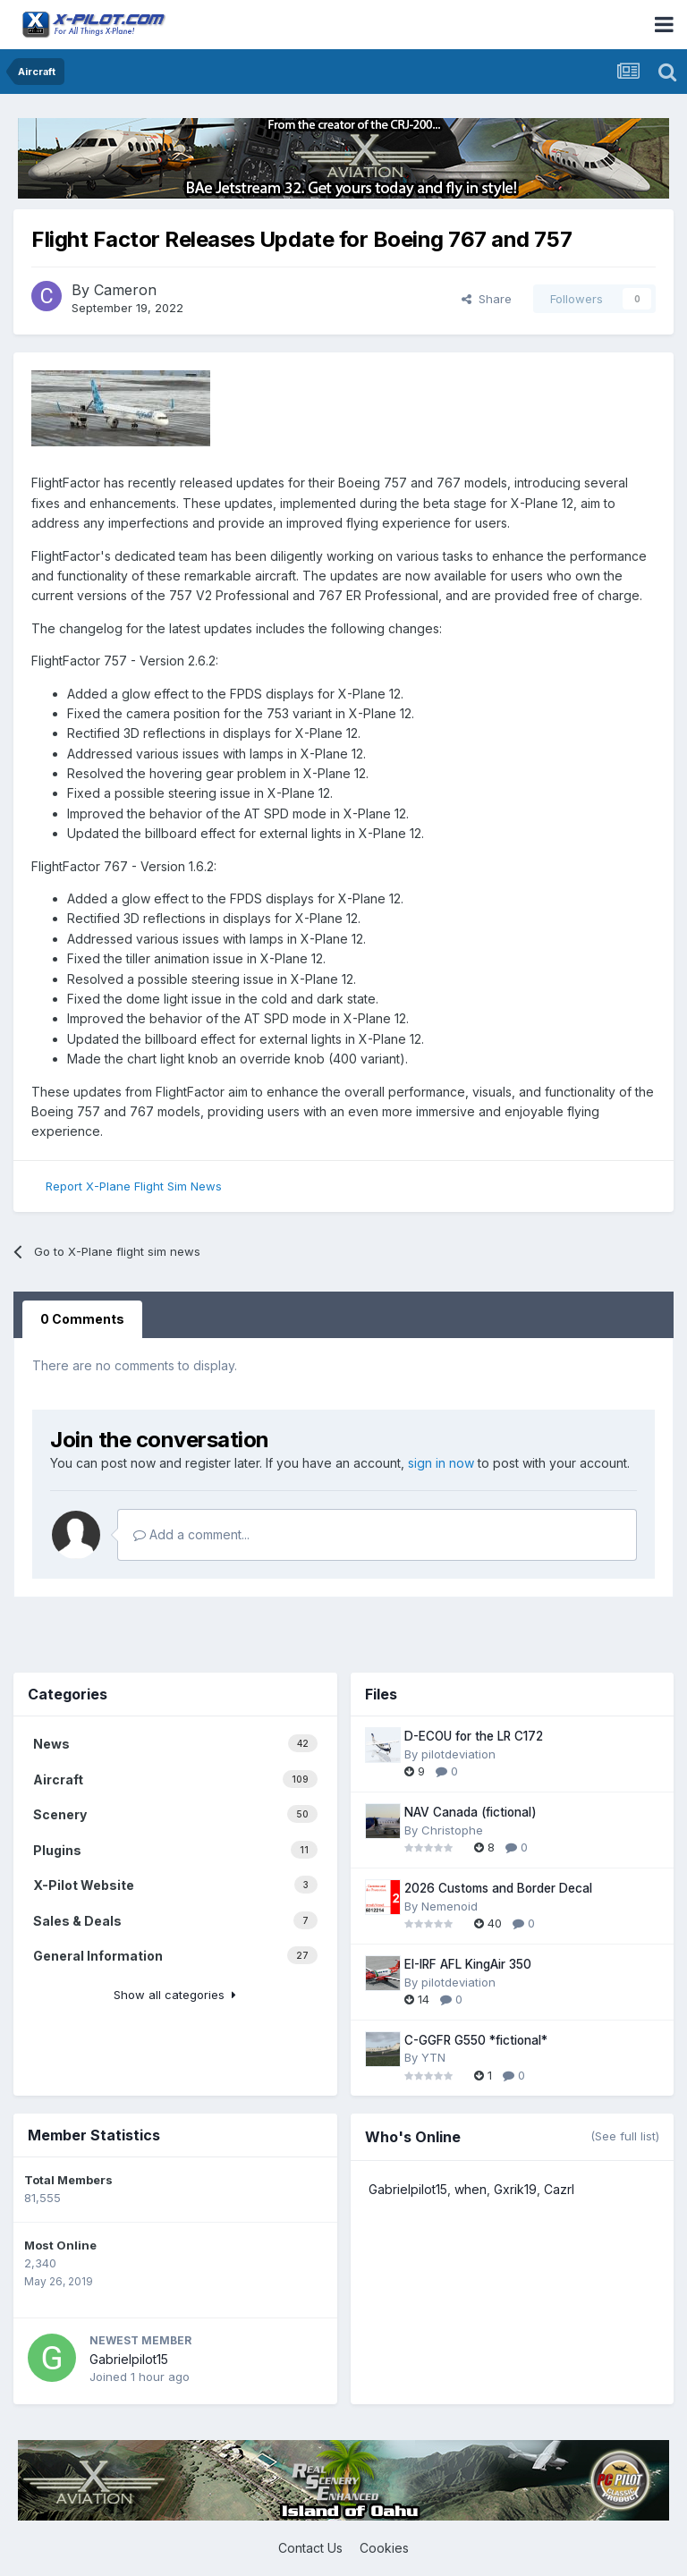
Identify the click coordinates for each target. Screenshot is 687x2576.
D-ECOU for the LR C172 (473, 1736)
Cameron (125, 290)
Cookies (384, 2547)
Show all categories (175, 1994)
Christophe (452, 1830)
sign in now (441, 1462)
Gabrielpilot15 (128, 2359)
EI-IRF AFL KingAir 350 (467, 1964)
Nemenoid (449, 1906)
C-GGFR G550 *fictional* (475, 2040)
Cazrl (559, 2189)
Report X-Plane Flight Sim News (134, 1186)
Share (487, 299)
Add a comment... (191, 1534)
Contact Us (310, 2547)
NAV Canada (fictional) (470, 1812)
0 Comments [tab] (82, 1318)
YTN (433, 2057)
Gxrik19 (515, 2189)
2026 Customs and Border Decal (498, 1888)
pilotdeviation (458, 1754)
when (470, 2189)
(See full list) (624, 2136)
